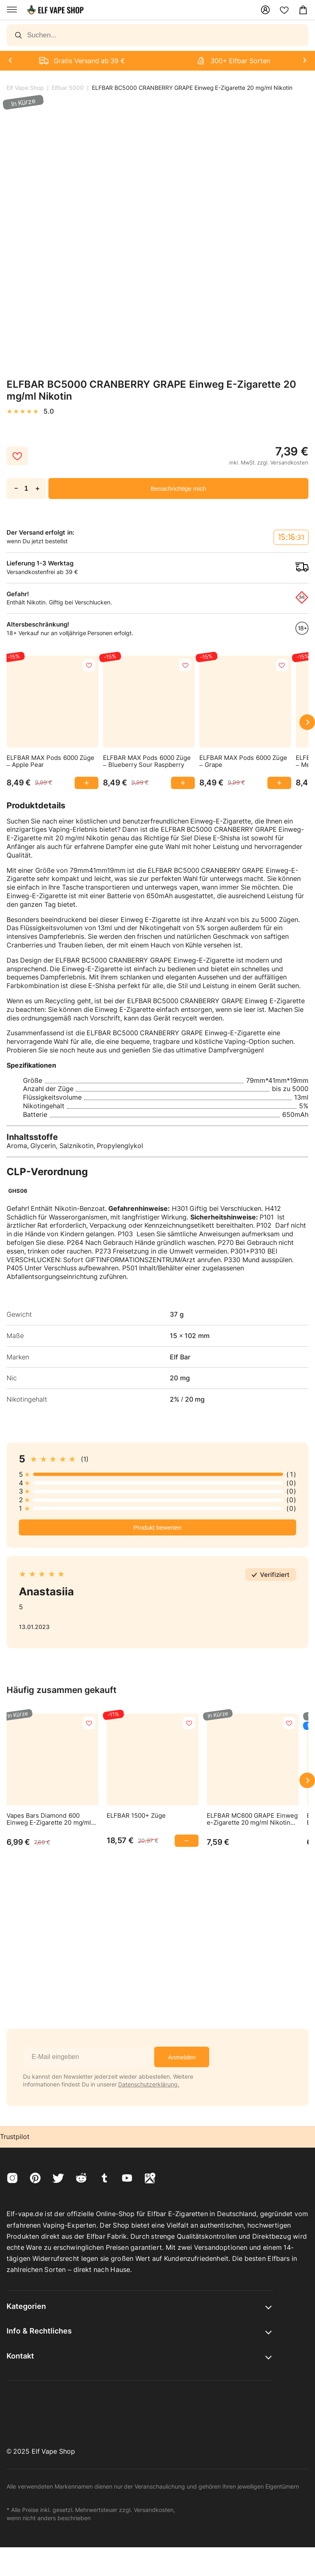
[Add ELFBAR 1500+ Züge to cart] (182, 1841)
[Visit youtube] (127, 2179)
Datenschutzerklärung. (148, 2084)
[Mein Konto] (265, 10)
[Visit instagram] (12, 2179)
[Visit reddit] (81, 2179)
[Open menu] (12, 10)
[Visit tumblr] (104, 2179)
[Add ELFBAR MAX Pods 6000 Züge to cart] (82, 783)
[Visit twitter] (58, 2179)
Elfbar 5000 (68, 87)
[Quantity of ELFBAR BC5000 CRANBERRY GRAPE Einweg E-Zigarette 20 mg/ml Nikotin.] (26, 488)
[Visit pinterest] (35, 2179)
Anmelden (182, 2057)
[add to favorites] (89, 665)
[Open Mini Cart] (303, 10)
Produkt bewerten (157, 1527)
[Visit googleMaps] (150, 2179)
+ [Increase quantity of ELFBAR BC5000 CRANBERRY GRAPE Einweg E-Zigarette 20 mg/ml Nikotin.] (37, 488)
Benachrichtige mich (178, 488)
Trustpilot (15, 2136)
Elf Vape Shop (25, 87)
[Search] (157, 35)
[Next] (10, 61)
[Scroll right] (307, 722)
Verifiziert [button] (275, 1575)
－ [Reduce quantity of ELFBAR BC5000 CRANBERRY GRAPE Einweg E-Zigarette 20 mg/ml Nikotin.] (16, 488)
